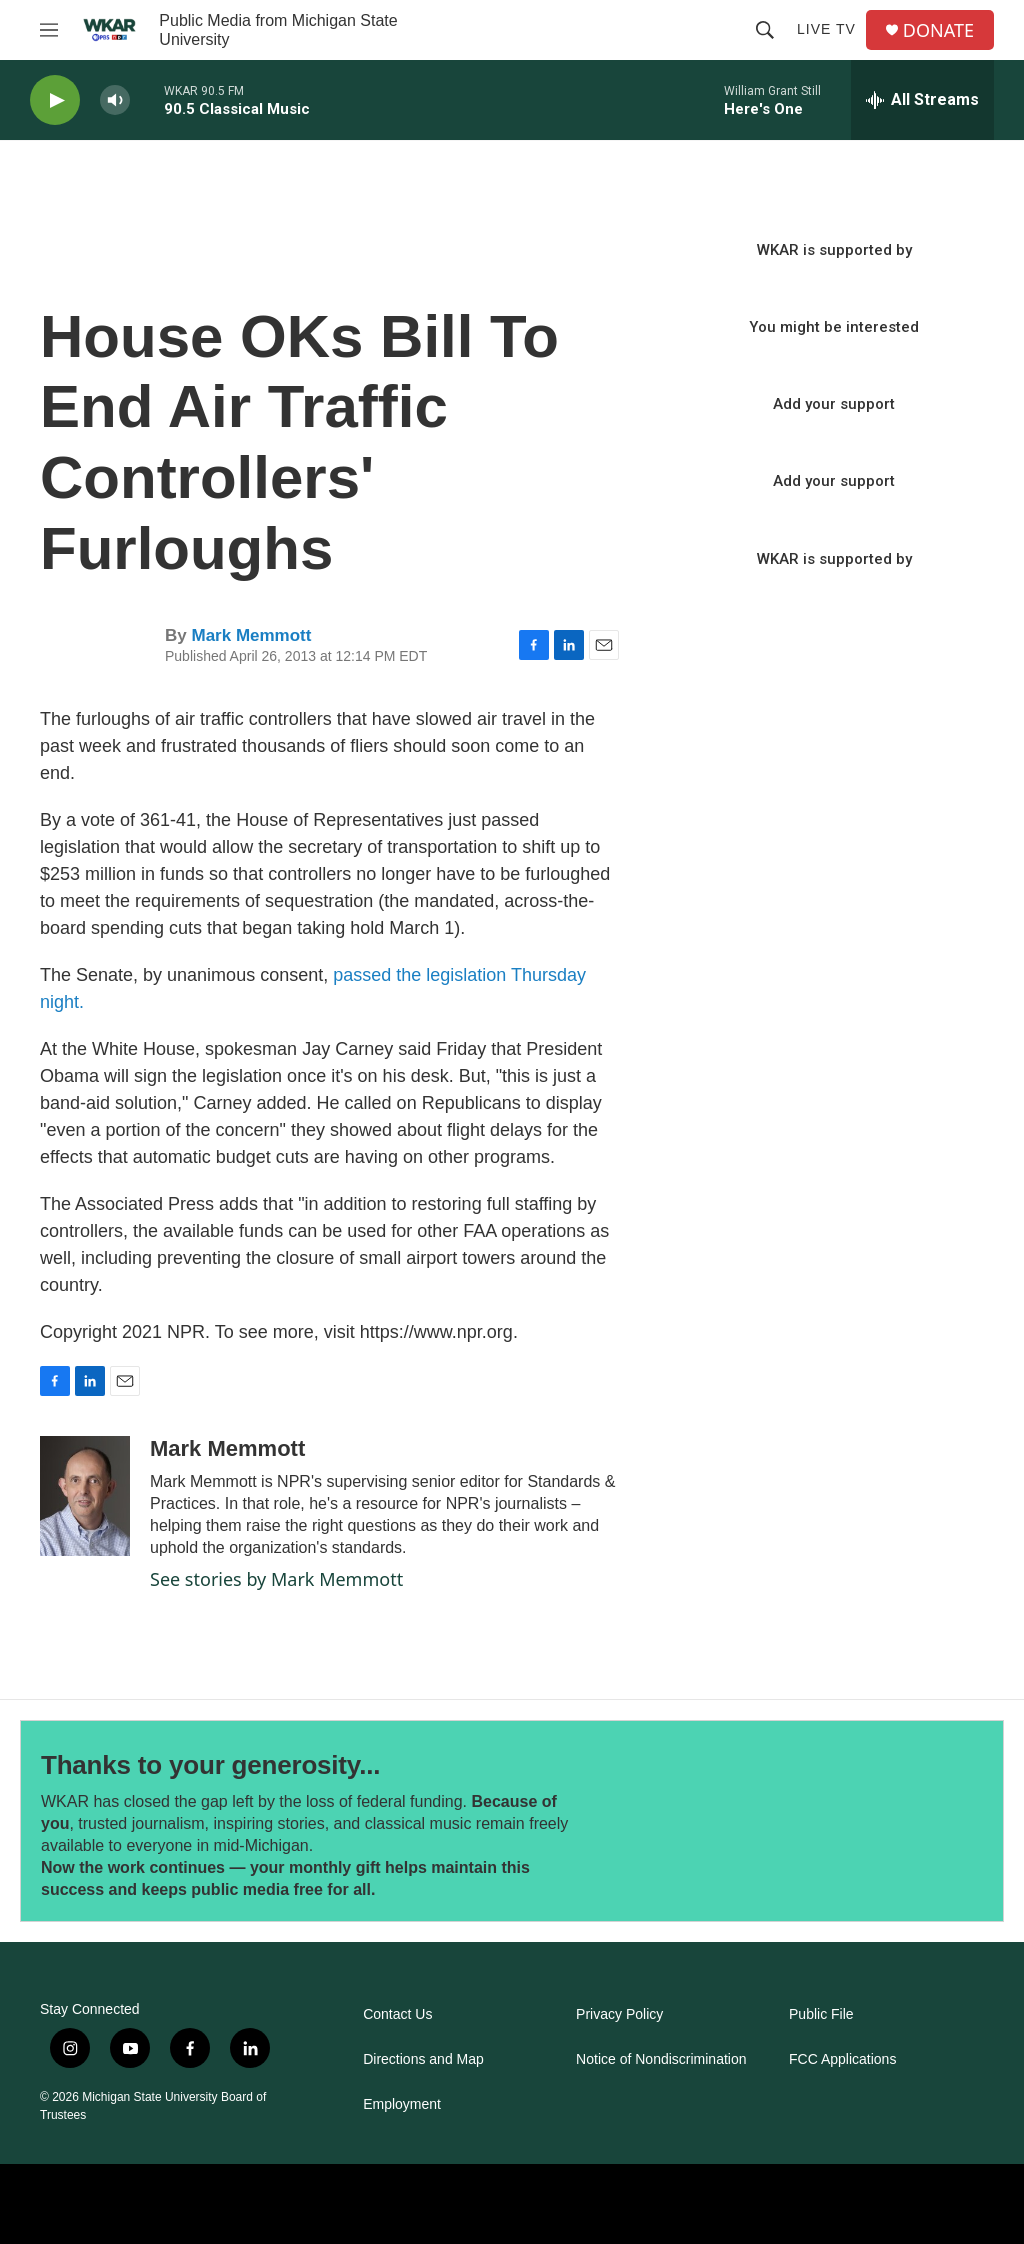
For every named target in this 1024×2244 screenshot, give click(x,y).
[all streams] (922, 100)
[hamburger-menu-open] (49, 30)
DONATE (938, 30)
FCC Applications (842, 2059)
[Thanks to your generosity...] (767, 1821)
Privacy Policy (619, 2014)
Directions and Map (423, 2059)
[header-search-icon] (765, 30)
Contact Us (397, 2014)
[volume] (115, 100)
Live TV (826, 29)
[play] (55, 100)
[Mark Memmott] (85, 1496)
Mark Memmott (251, 635)
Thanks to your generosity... (210, 1765)
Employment (402, 2104)
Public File (821, 2014)
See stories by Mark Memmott (276, 1579)
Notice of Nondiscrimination (661, 2059)
